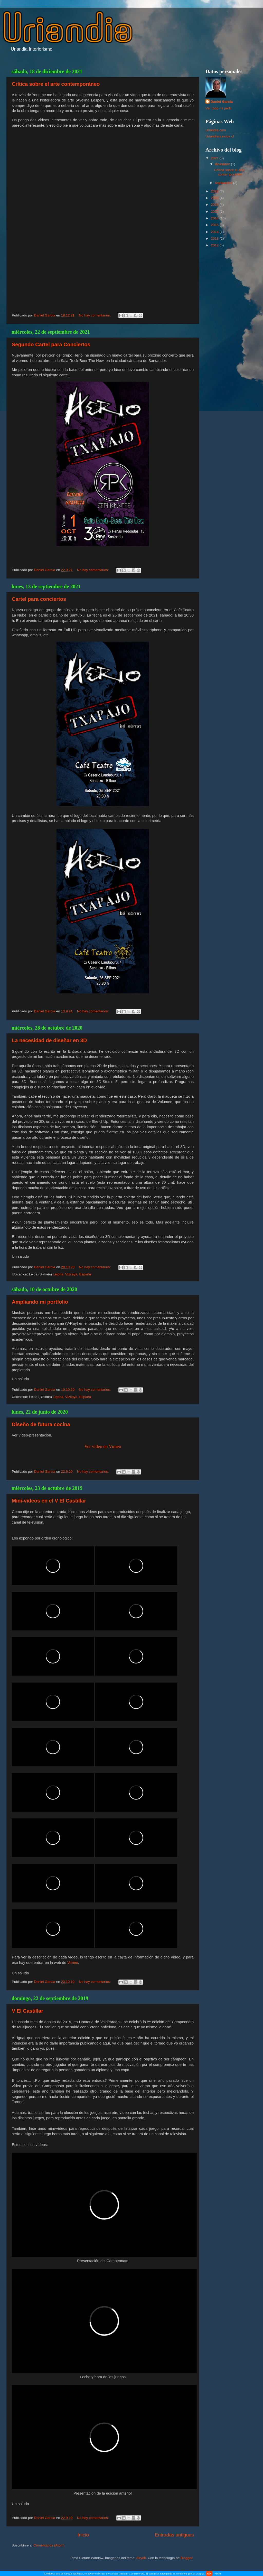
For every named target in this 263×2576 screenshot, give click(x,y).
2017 (215, 211)
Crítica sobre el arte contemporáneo (56, 84)
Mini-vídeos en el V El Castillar (49, 1501)
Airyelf (141, 2558)
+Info (217, 2573)
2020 (215, 191)
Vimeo (72, 1963)
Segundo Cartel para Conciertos (51, 344)
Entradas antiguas (174, 2534)
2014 (215, 232)
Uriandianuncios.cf (219, 136)
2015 (215, 225)
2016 (215, 218)
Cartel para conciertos (39, 599)
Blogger (186, 2558)
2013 (215, 238)
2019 (215, 198)
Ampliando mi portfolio (40, 1302)
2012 (215, 245)
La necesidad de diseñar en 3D (49, 1040)
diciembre (223, 164)
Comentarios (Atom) (49, 2545)
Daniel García (222, 102)
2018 (215, 205)
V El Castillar (27, 2011)
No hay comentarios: (95, 315)
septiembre (224, 183)
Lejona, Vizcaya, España (72, 1274)
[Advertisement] (228, 272)
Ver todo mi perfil (218, 108)
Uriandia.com (215, 130)
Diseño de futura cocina (41, 1424)
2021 (215, 158)
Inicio (83, 2534)
